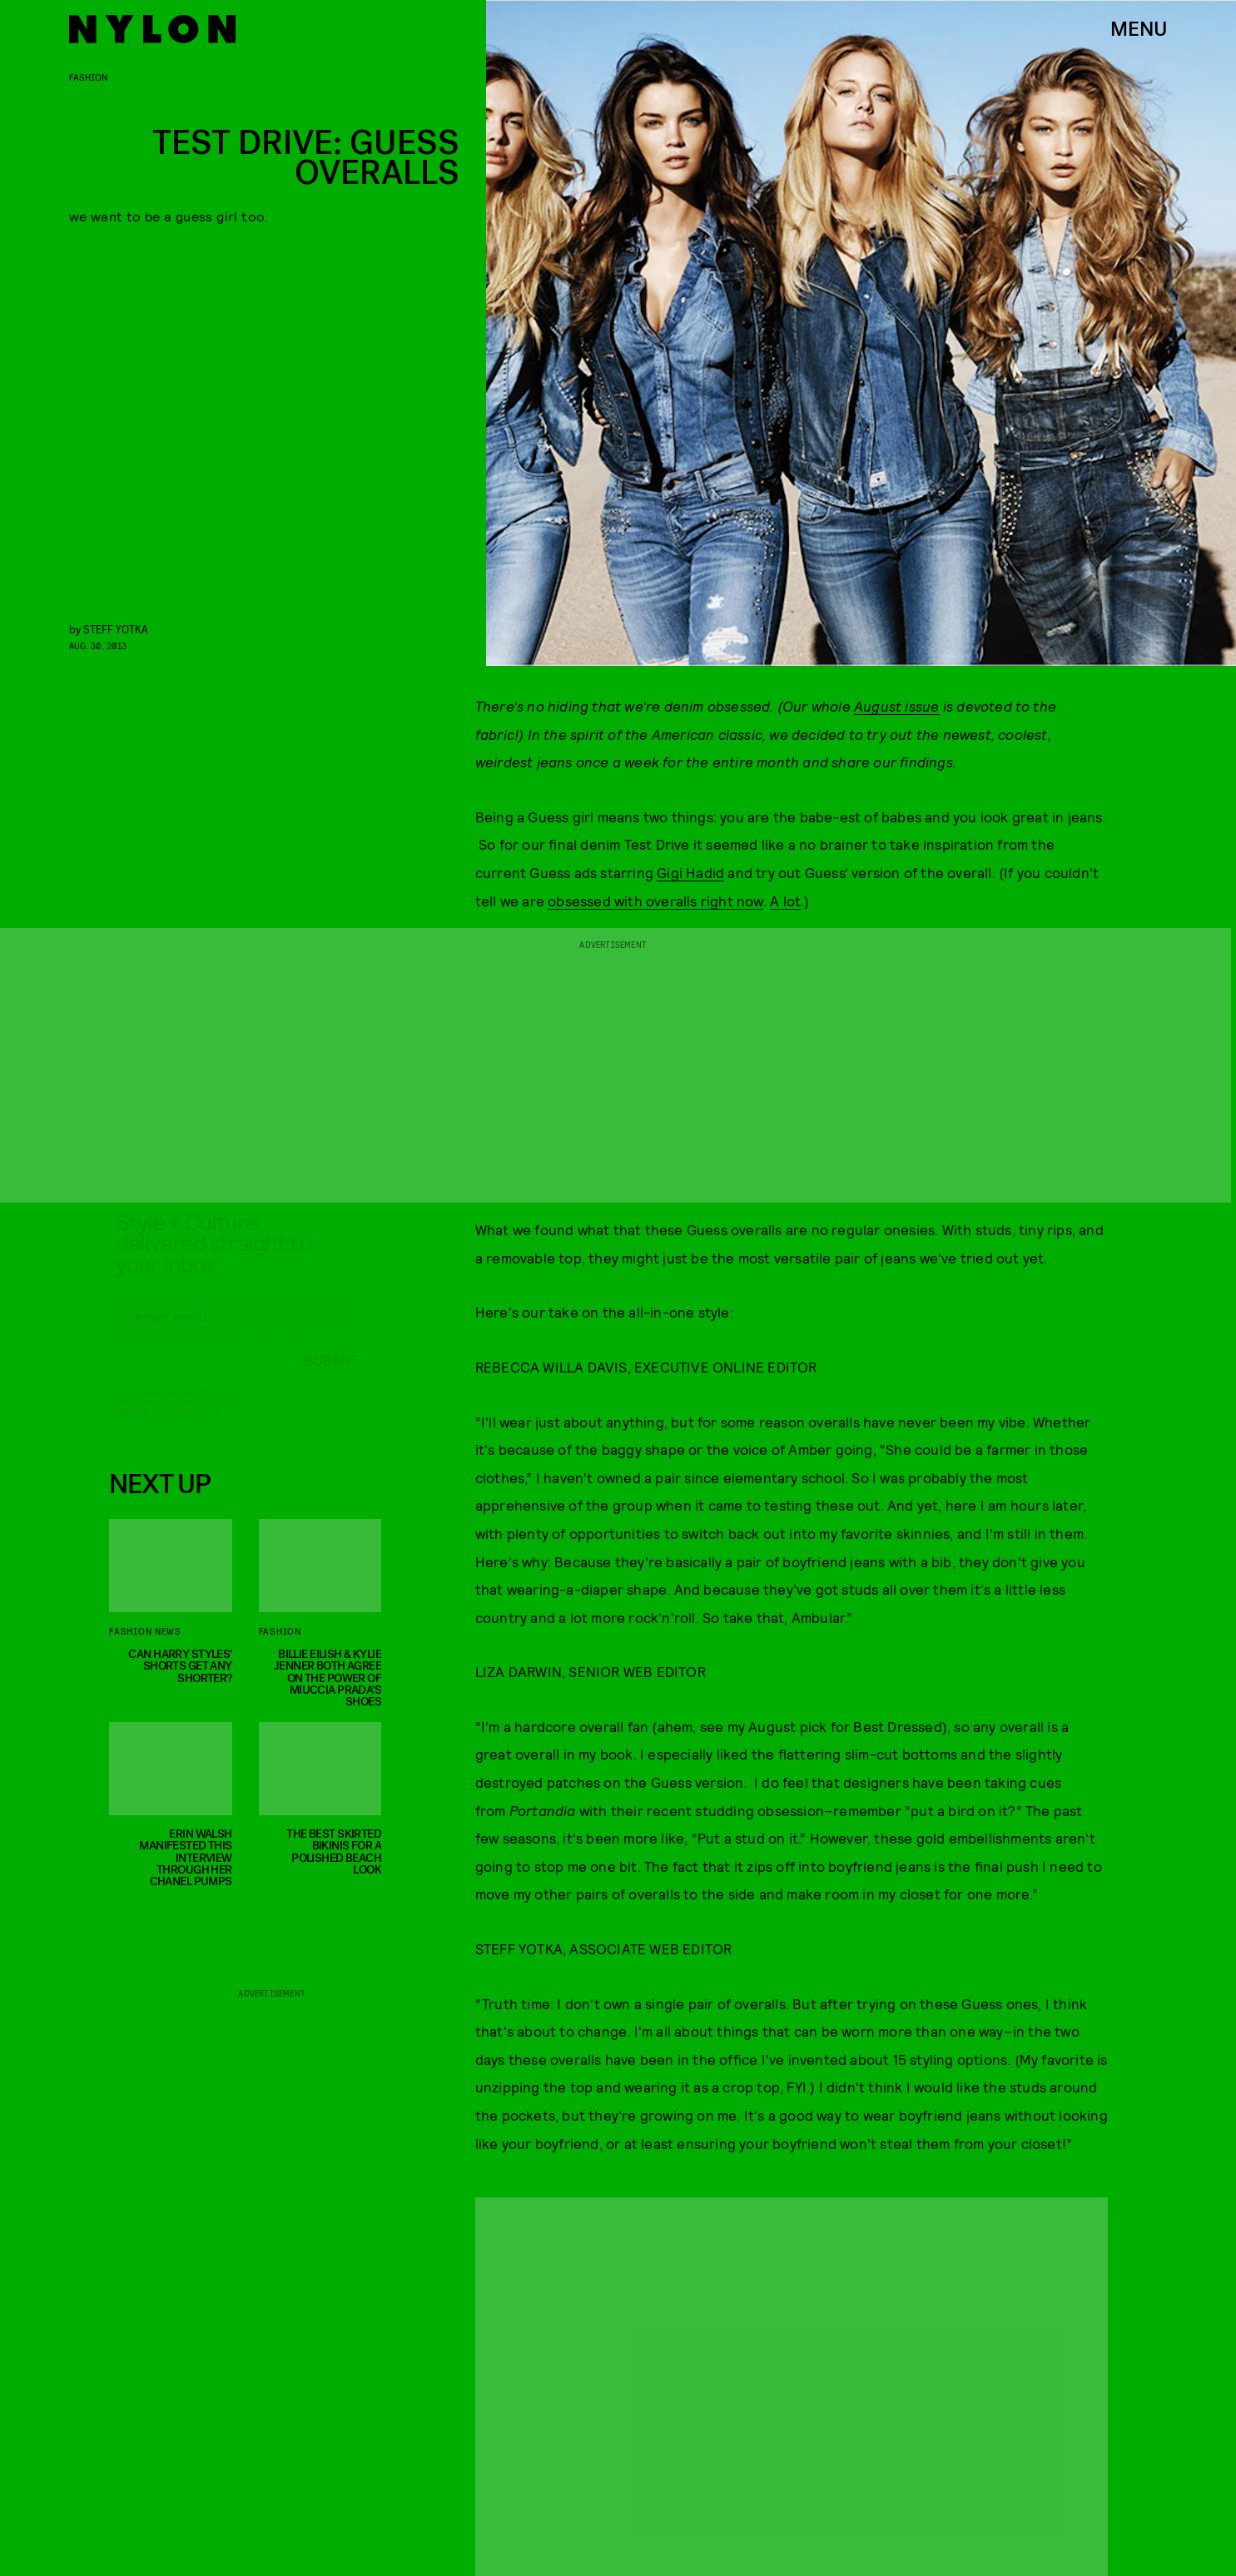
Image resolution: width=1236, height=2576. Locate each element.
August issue (896, 705)
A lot (785, 900)
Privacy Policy (192, 1425)
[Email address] (234, 1331)
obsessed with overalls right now (655, 900)
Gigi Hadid (690, 872)
